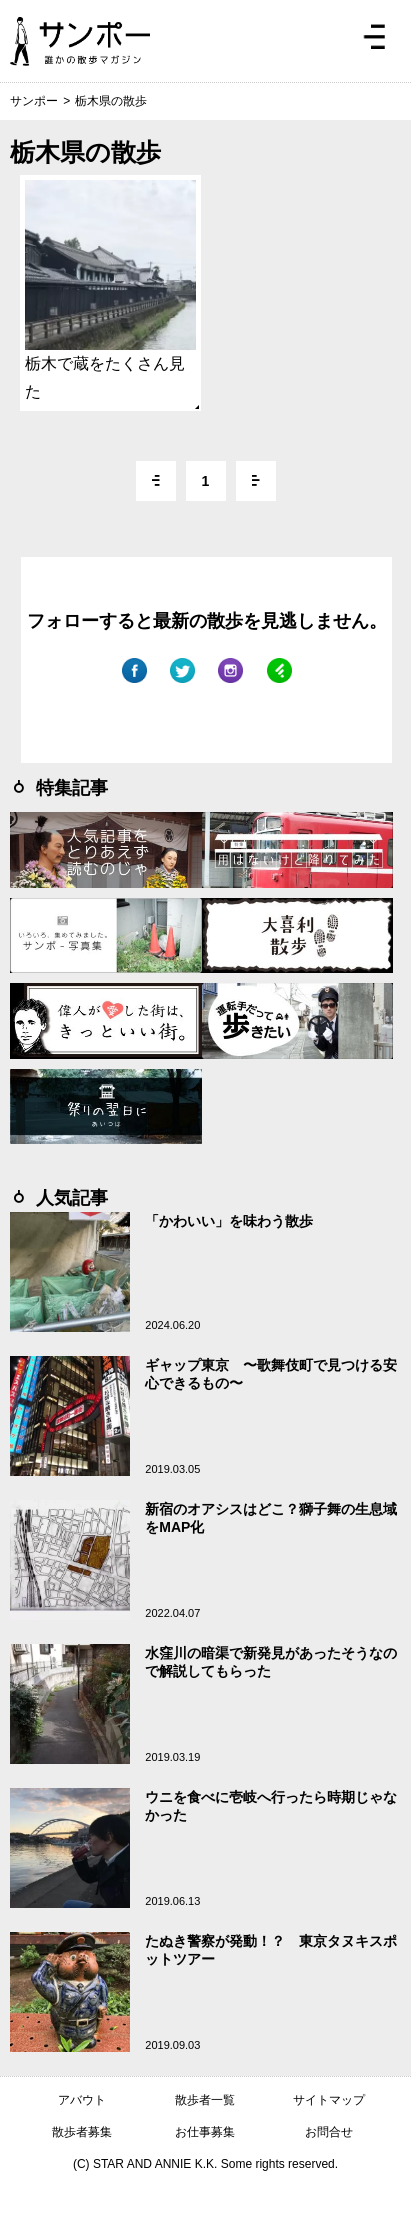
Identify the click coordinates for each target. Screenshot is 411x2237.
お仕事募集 (205, 2132)
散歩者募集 (82, 2132)
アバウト (82, 2100)
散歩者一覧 (205, 2100)
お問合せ (329, 2132)
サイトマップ (329, 2100)
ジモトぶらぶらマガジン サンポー (80, 41)
